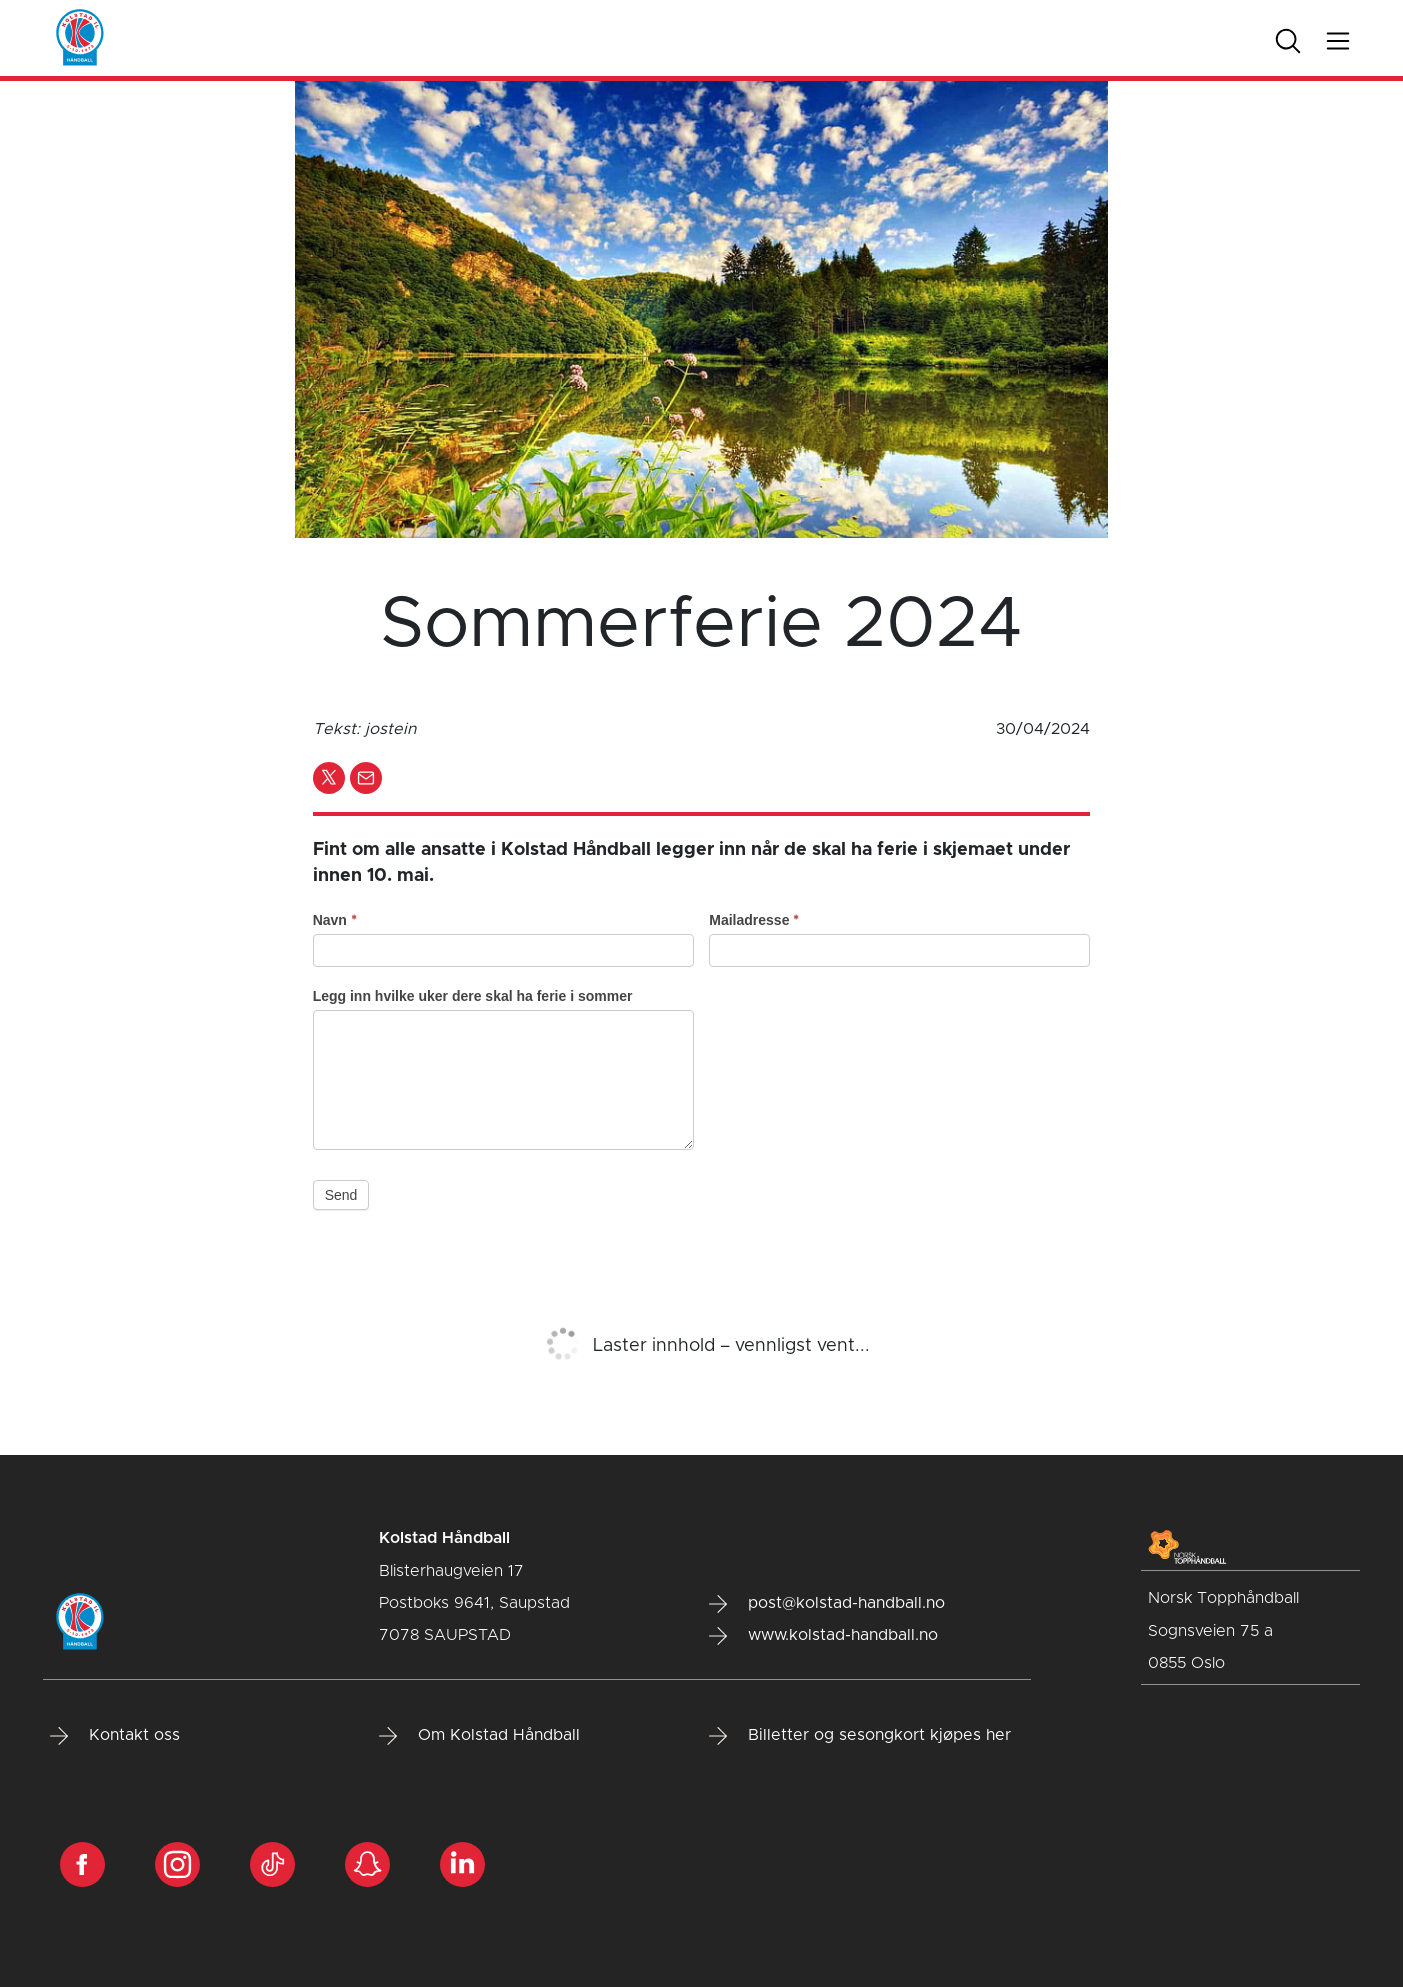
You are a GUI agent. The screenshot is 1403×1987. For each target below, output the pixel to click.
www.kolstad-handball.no (823, 1636)
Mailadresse (754, 920)
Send (341, 1195)
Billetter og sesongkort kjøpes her (860, 1736)
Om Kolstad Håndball (479, 1736)
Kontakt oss (115, 1736)
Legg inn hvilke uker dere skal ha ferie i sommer (473, 996)
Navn (335, 920)
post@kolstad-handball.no (827, 1604)
